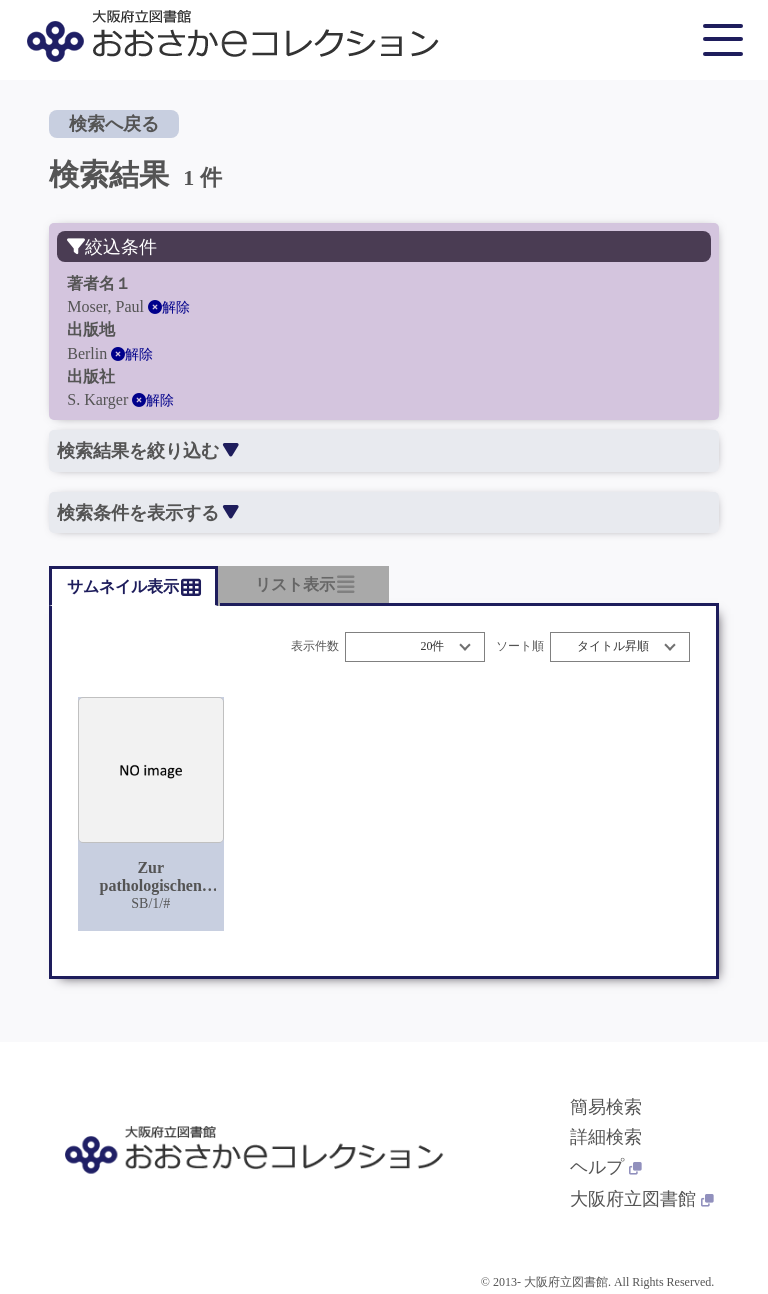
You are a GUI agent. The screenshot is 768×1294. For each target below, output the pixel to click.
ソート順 (520, 646)
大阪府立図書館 (642, 1199)
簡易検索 (606, 1107)
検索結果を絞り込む (147, 451)
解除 (169, 307)
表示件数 (315, 646)
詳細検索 (606, 1137)
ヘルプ (606, 1167)
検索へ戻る (114, 124)
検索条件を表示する (147, 513)
